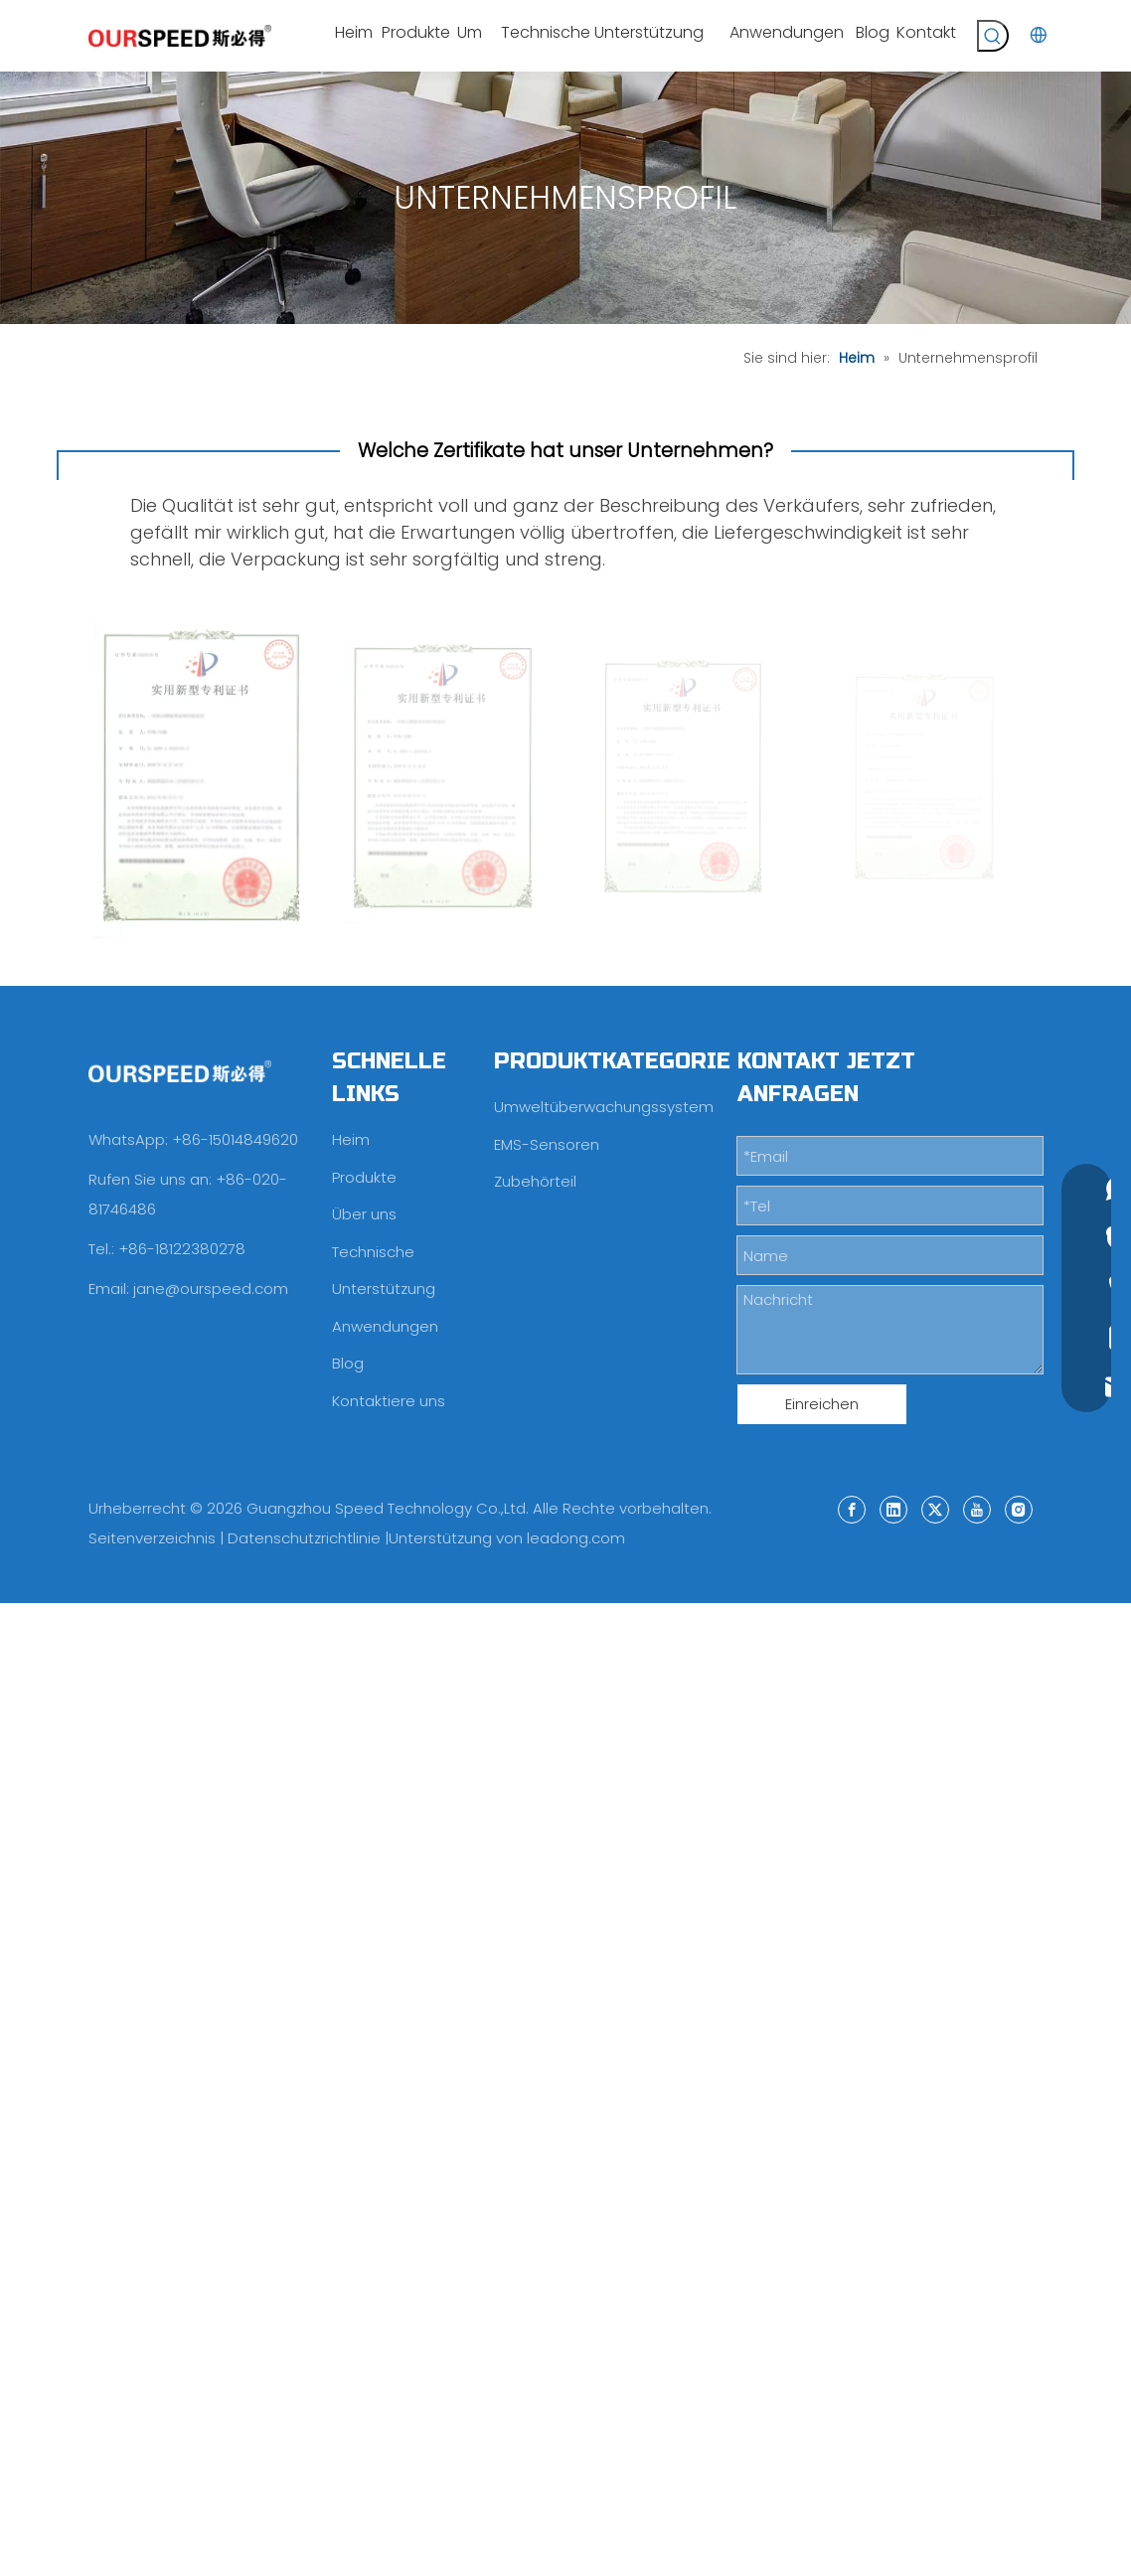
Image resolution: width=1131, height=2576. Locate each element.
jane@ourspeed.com (210, 1288)
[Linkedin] (893, 1509)
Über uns (364, 1214)
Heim (351, 1139)
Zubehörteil (535, 1181)
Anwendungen (385, 1326)
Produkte (364, 1177)
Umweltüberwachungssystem (604, 1106)
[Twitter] (935, 1509)
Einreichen (822, 1403)
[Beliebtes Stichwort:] (993, 36)
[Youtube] (977, 1509)
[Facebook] (852, 1509)
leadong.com (576, 1538)
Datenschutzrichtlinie (304, 1538)
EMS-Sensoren (546, 1144)
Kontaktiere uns (388, 1400)
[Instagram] (1019, 1509)
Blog (348, 1363)
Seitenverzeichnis (152, 1538)
